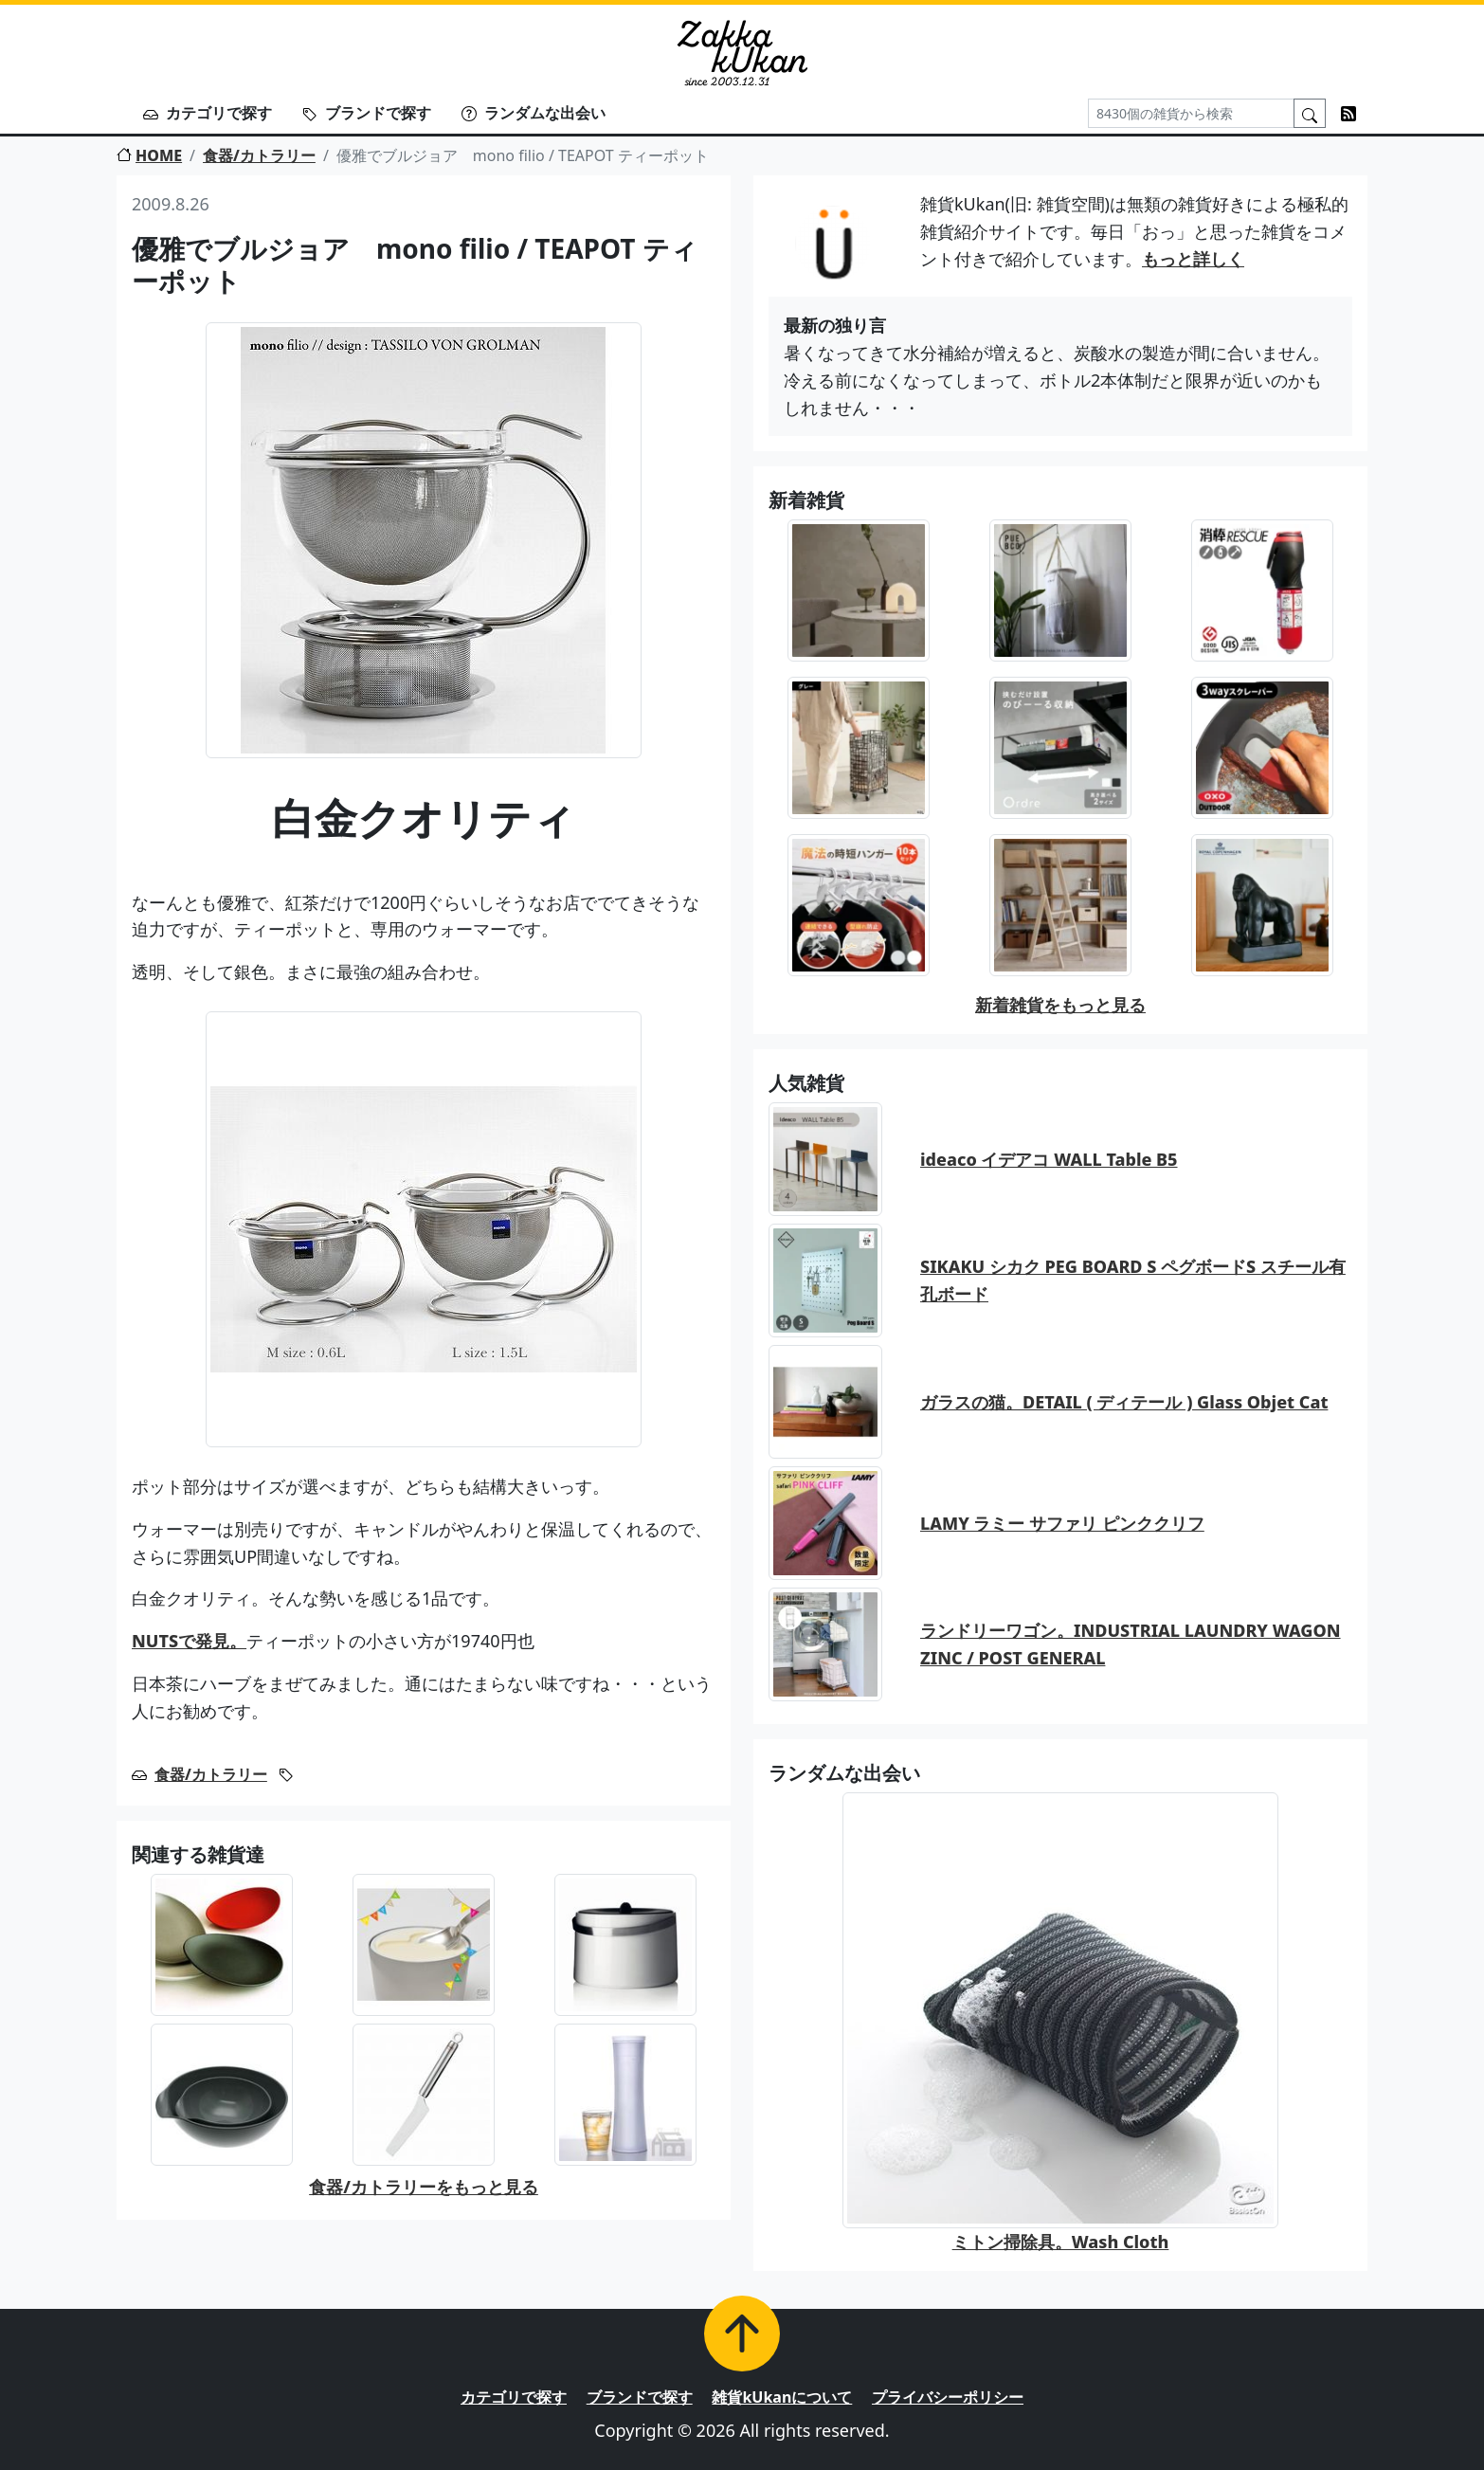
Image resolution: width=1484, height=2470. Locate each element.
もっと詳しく (1193, 258)
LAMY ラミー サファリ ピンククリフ (1062, 1523)
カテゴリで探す (207, 112)
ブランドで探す (366, 112)
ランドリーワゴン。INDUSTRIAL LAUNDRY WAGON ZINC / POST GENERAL (1130, 1644)
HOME (149, 155)
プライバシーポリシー (947, 2397)
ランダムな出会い (533, 112)
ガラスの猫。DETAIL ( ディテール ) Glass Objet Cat (1124, 1401)
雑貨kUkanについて (782, 2397)
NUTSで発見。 (189, 1640)
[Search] (1191, 113)
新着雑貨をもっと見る (1060, 1004)
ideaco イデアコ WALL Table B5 (1049, 1159)
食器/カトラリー (259, 155)
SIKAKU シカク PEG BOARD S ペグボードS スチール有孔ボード (1133, 1280)
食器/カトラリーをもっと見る (423, 2186)
